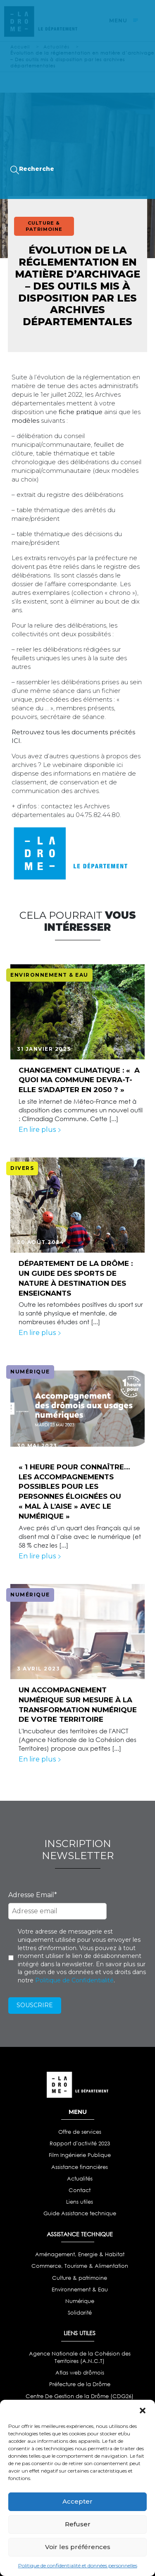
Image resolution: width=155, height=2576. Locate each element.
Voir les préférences (77, 2547)
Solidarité (80, 2312)
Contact (80, 2190)
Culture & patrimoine (79, 2277)
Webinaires (36, 106)
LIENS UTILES (79, 2333)
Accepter (77, 2501)
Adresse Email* (32, 1895)
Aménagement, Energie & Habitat (79, 2254)
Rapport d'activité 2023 (80, 2143)
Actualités (80, 2178)
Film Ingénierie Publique (80, 2155)
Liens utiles (79, 2201)
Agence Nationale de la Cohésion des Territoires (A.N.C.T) (80, 2357)
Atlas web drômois (79, 2372)
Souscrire (35, 2005)
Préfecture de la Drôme (79, 2384)
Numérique (79, 2301)
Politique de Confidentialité (74, 1980)
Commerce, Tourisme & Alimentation (79, 2265)
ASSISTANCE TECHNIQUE (80, 2234)
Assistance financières (79, 2167)
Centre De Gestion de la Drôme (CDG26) (80, 2396)
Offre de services (79, 2131)
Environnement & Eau (80, 2289)
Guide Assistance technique (79, 2213)
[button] (142, 2410)
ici (120, 765)
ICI (16, 741)
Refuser (78, 2524)
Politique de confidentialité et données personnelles (77, 2565)
